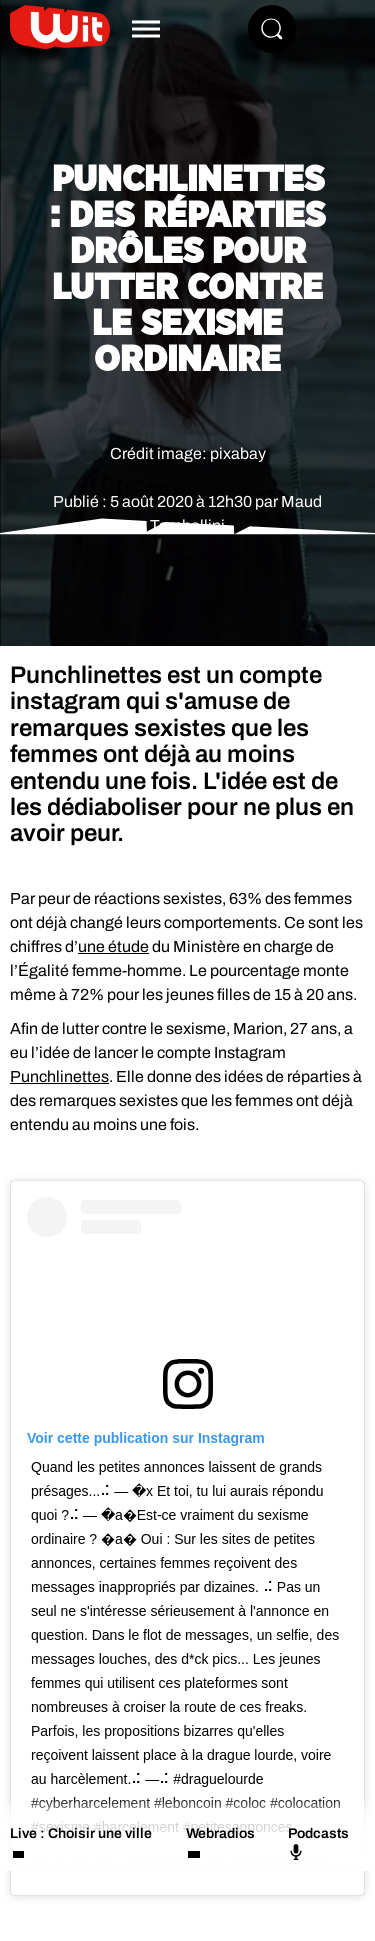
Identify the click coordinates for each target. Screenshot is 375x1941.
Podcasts (318, 1843)
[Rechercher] (272, 29)
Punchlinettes (59, 1076)
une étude (113, 946)
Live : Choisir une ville (81, 1833)
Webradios (220, 1833)
